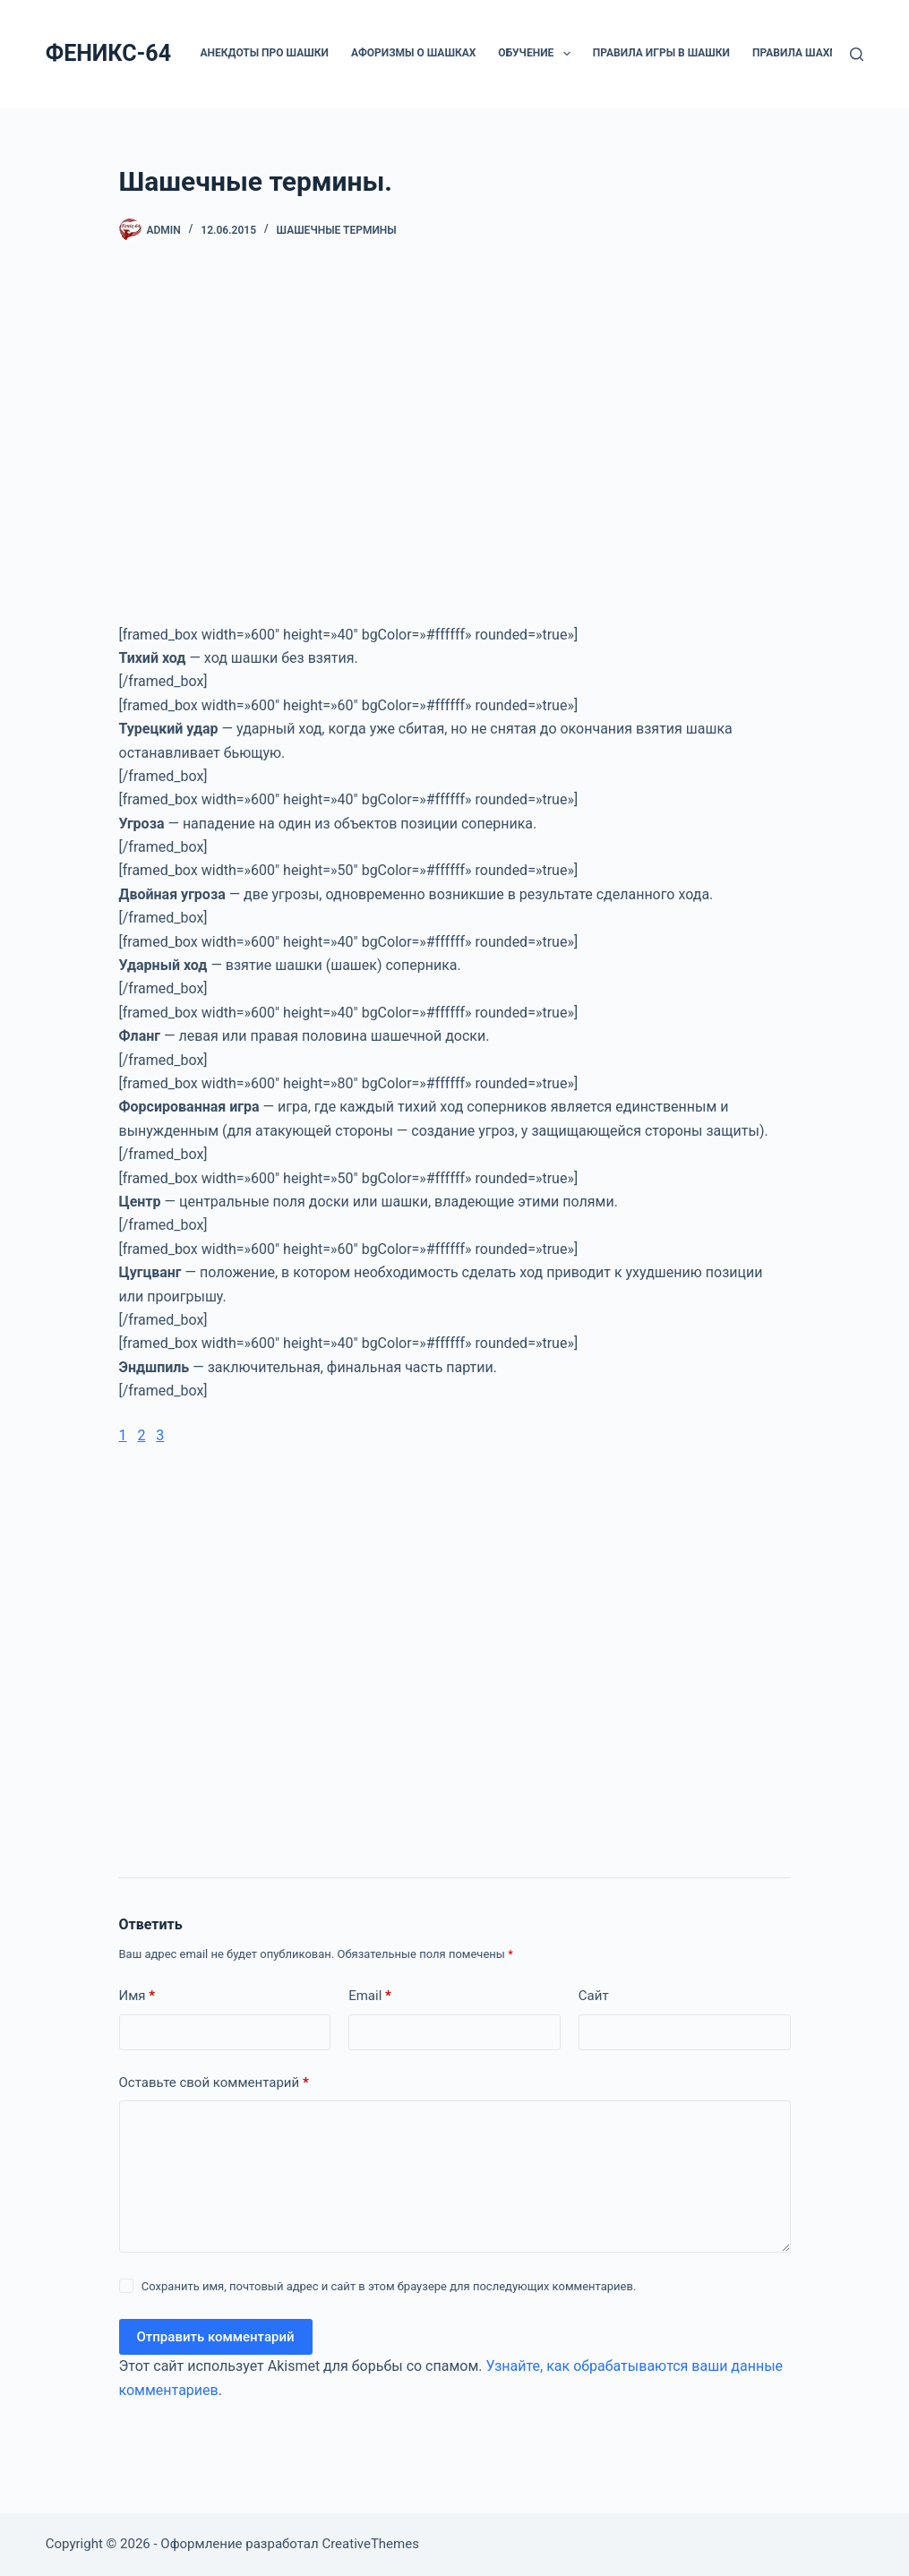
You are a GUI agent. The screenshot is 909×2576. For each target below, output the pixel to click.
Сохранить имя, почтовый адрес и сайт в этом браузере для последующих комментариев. (389, 2286)
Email (369, 1996)
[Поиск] (856, 54)
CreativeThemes (370, 2544)
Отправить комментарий (216, 2337)
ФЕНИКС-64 (108, 53)
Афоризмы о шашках (413, 53)
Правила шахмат (814, 53)
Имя (137, 1996)
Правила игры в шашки (661, 53)
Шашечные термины (337, 230)
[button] (567, 53)
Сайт (594, 1996)
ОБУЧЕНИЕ (537, 53)
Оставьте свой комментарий (214, 2083)
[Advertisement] (455, 450)
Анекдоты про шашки (265, 53)
